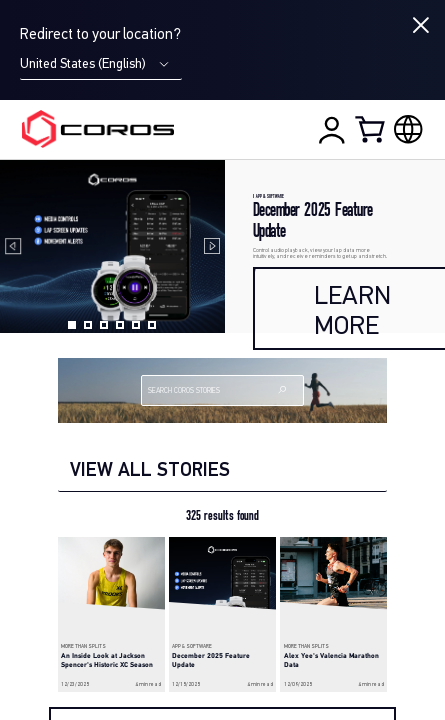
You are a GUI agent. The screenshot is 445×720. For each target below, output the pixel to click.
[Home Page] (98, 129)
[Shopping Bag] (372, 129)
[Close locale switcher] (421, 25)
